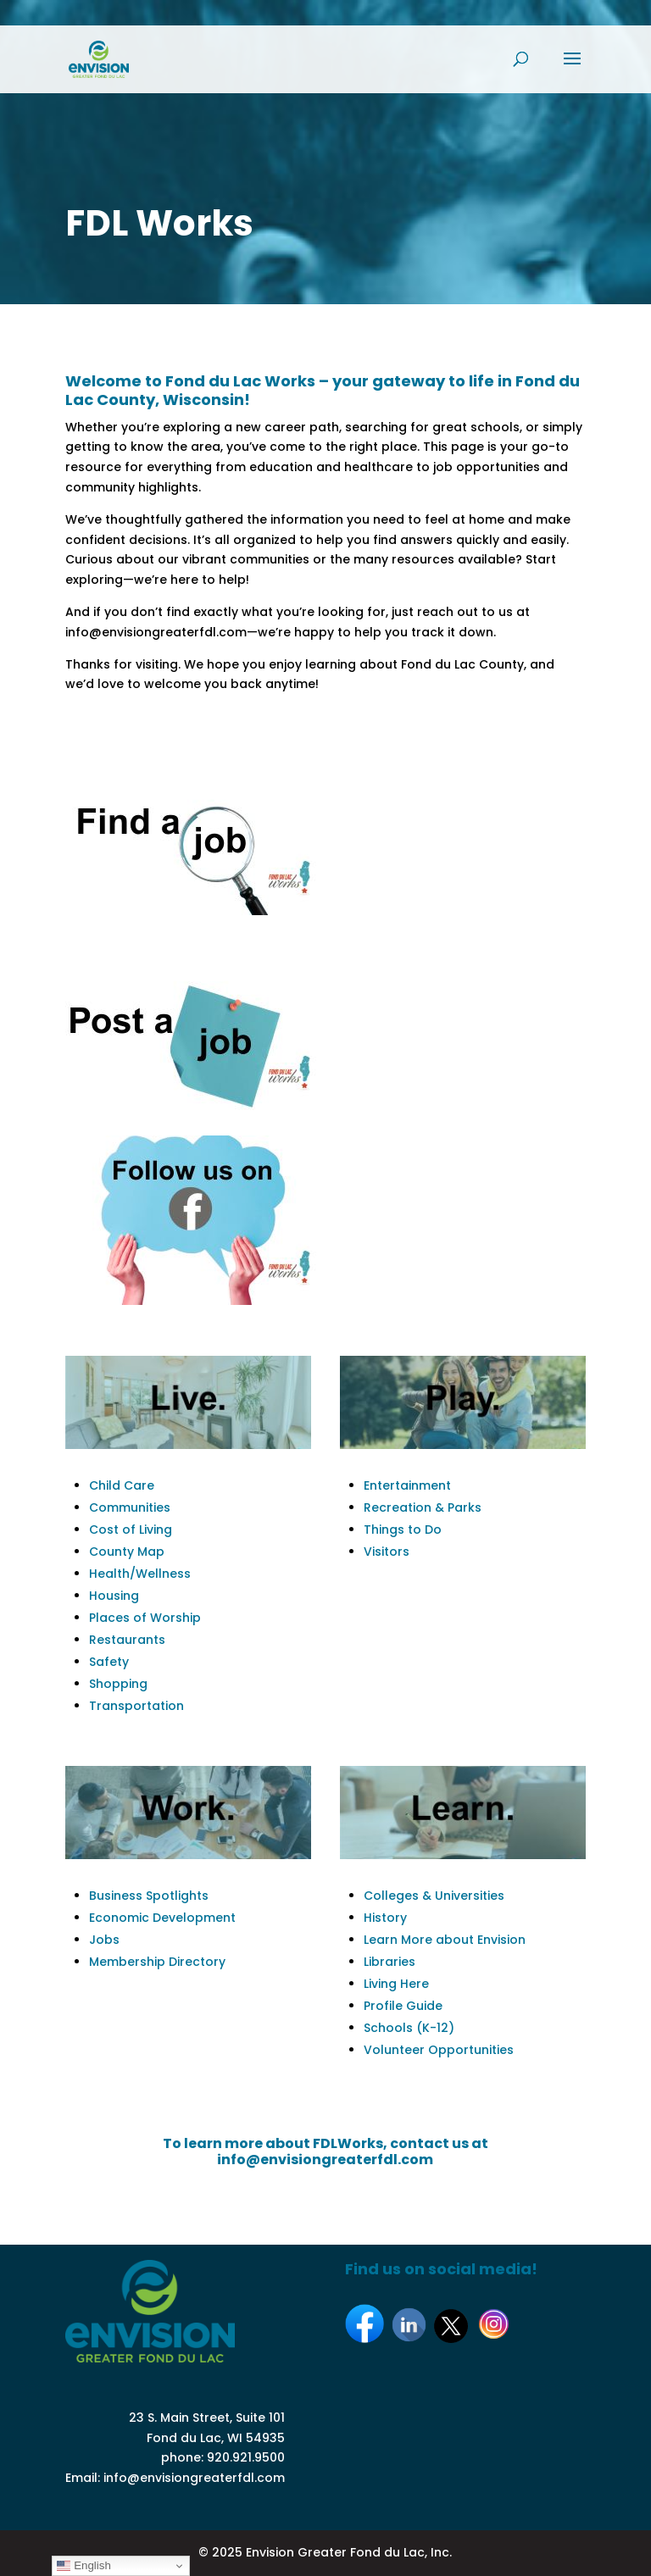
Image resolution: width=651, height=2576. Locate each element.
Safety (109, 1661)
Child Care (121, 1485)
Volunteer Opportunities (439, 2049)
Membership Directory (157, 1961)
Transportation (136, 1705)
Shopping (118, 1683)
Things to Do (403, 1529)
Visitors (386, 1551)
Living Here (396, 1983)
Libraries (389, 1961)
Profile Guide (403, 2005)
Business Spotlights (149, 1895)
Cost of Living (130, 1529)
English (83, 2566)
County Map (126, 1551)
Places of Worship (145, 1617)
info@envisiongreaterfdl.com (194, 2477)
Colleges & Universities (434, 1895)
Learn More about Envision (445, 1939)
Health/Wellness (140, 1573)
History (385, 1917)
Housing (114, 1595)
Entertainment (407, 1485)
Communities (129, 1507)
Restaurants (127, 1639)
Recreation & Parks (422, 1507)
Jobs (104, 1939)
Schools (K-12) (409, 2027)
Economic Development (162, 1917)
